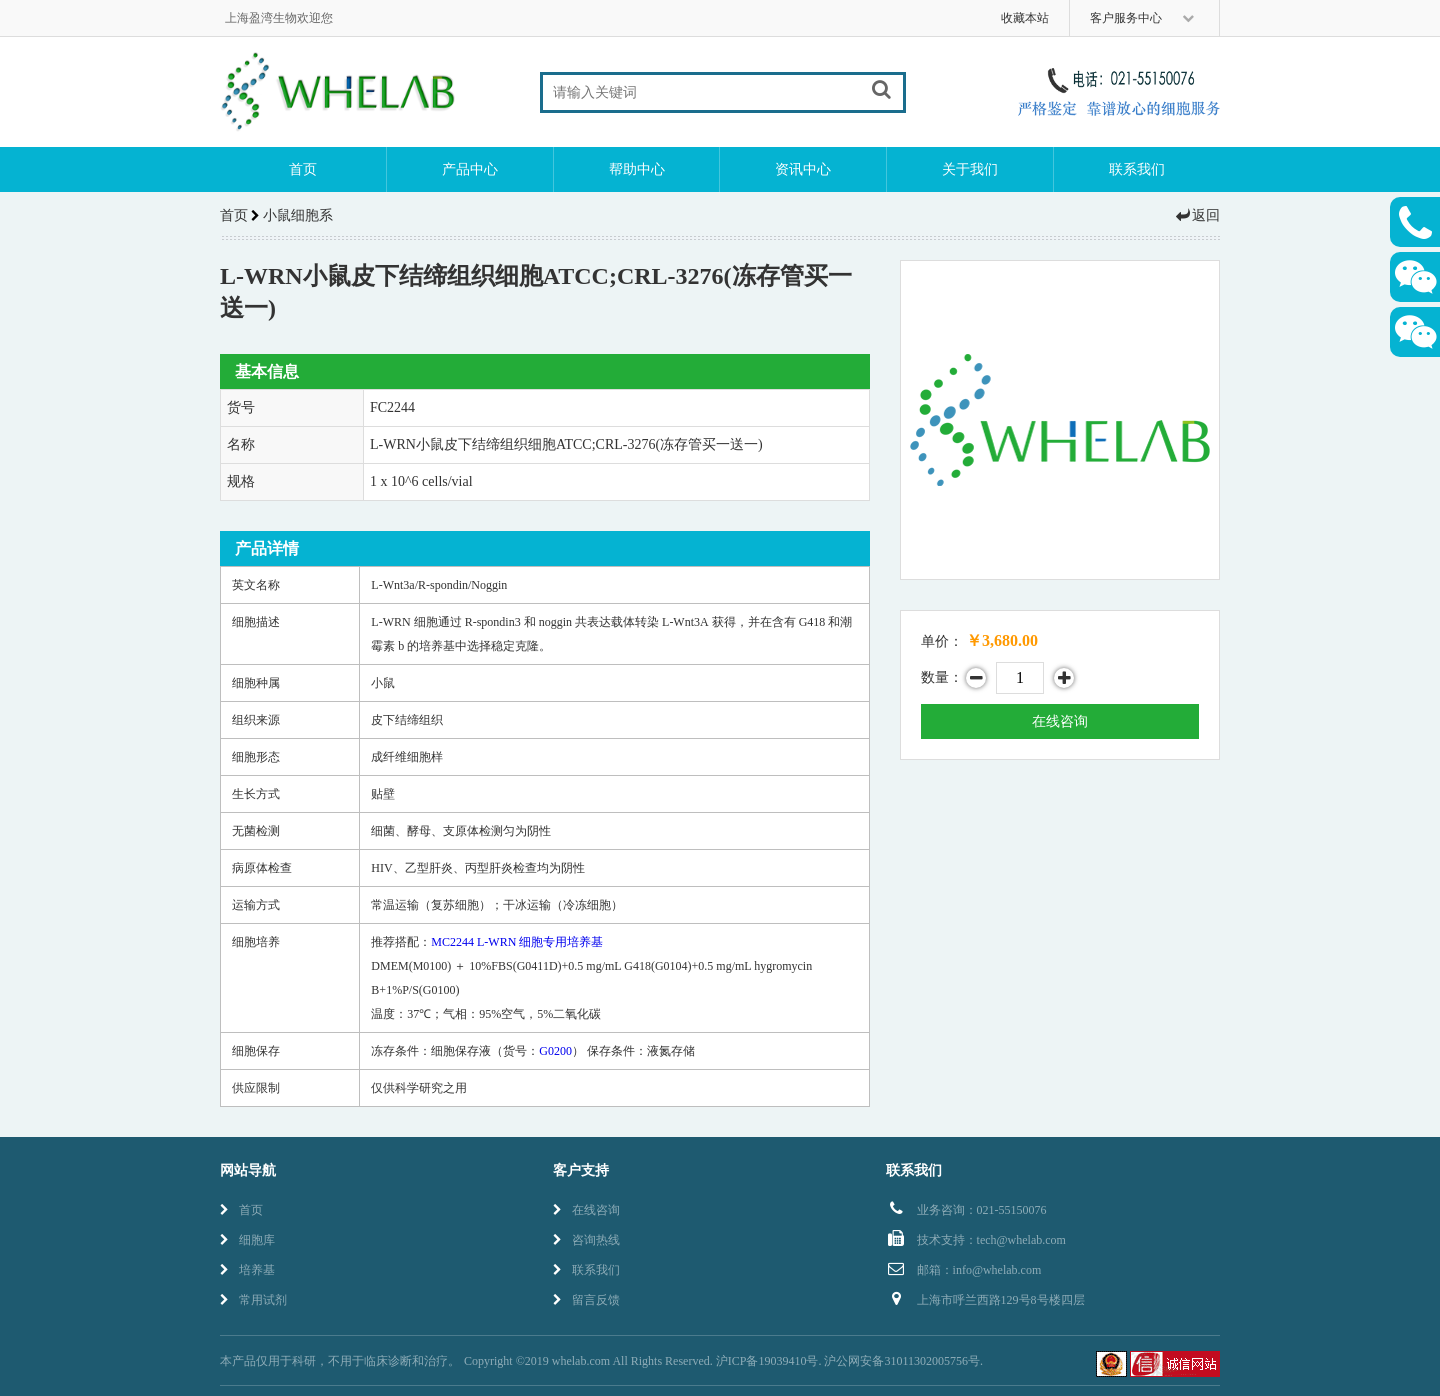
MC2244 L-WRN (517, 942)
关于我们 (970, 169)
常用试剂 (253, 1300)
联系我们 (1137, 169)
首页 (303, 169)
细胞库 (247, 1240)
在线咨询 (1060, 721)
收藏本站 (1025, 18)
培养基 (247, 1270)
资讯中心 (803, 169)
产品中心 (470, 169)
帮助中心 (637, 169)
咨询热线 (586, 1240)
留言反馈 (586, 1300)
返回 (1197, 215)
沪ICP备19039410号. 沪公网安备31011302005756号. (849, 1361)
